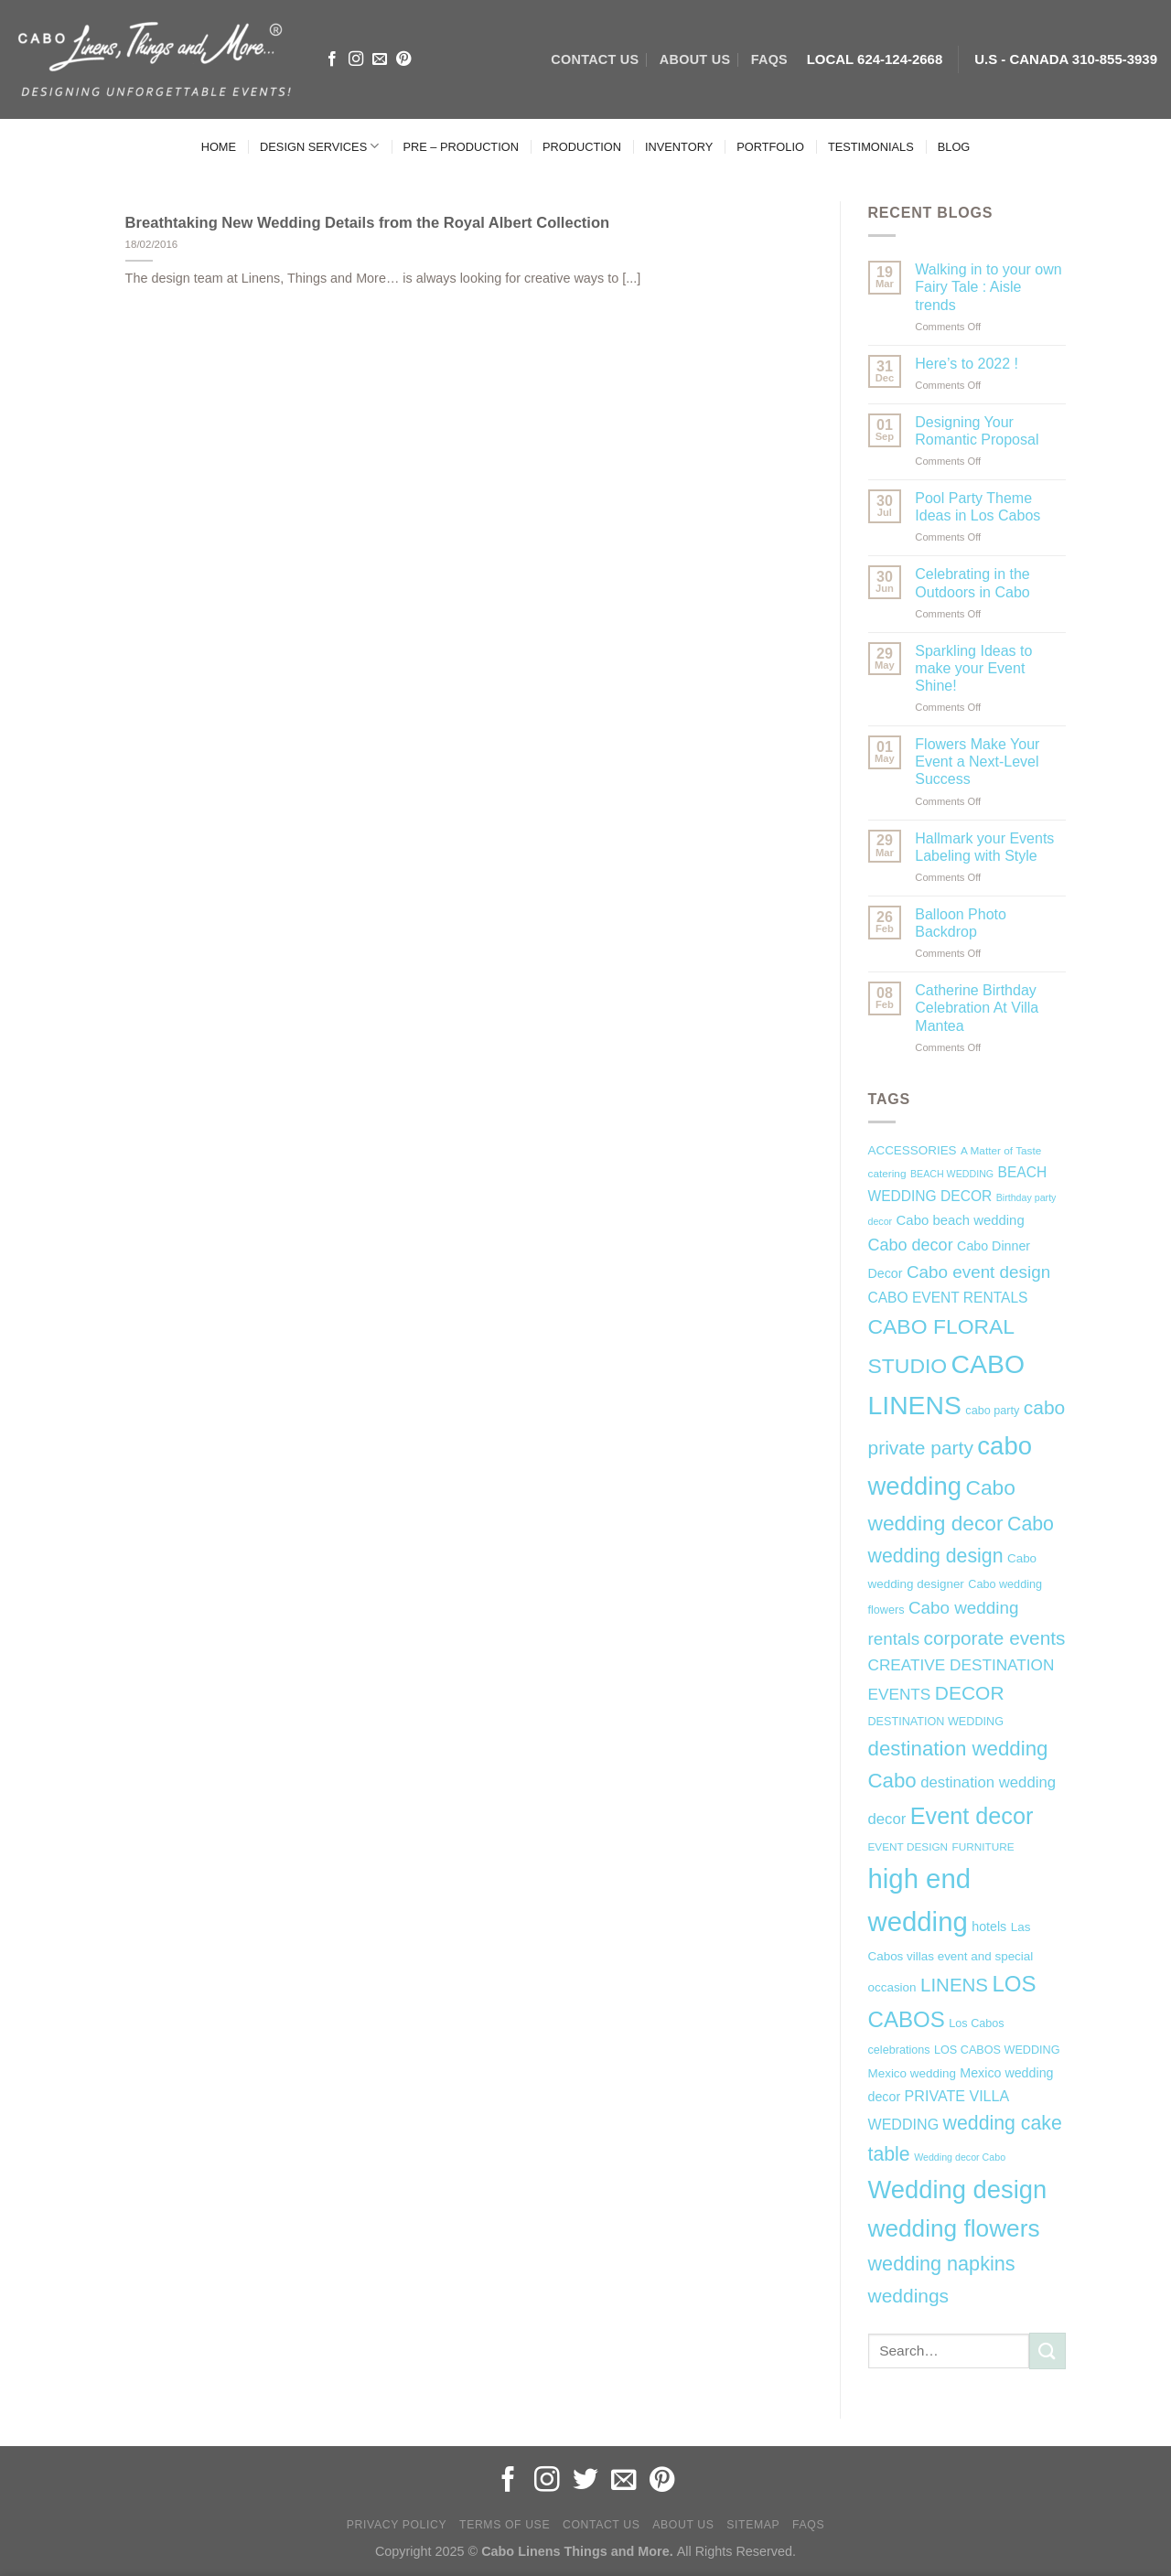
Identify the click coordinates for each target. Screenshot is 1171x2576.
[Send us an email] (379, 59)
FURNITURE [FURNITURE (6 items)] (983, 1847)
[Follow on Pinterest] (403, 59)
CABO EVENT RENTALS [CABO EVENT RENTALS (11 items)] (948, 1297)
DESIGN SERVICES (319, 146)
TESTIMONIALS (871, 147)
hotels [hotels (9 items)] (989, 1926)
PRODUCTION (582, 147)
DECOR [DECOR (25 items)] (969, 1692)
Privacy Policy (396, 2524)
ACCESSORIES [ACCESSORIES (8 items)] (912, 1150)
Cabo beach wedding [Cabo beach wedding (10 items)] (961, 1220)
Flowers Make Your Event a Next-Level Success (977, 761)
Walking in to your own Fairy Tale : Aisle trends (988, 287)
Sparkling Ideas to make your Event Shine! (973, 668)
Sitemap (752, 2524)
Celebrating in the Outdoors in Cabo (972, 582)
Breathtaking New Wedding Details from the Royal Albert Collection (367, 222)
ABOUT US (695, 59)
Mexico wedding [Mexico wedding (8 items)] (912, 2073)
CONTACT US (595, 59)
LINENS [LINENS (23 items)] (954, 1984)
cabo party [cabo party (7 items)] (992, 1410)
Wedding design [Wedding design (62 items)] (957, 2189)
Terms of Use (504, 2524)
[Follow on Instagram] (356, 59)
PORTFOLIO (770, 147)
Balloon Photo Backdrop (960, 923)
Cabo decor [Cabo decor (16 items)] (910, 1245)
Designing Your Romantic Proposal (976, 430)
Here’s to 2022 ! (966, 363)
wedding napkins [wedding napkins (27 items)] (941, 2263)
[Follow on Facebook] (332, 59)
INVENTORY (679, 147)
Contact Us (601, 2524)
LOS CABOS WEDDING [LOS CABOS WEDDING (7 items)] (997, 2050)
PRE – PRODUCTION (461, 147)
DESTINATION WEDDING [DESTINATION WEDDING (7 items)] (936, 1721)
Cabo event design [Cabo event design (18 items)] (978, 1272)
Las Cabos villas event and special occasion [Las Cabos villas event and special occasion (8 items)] (951, 1957)
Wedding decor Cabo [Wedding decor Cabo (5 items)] (959, 2157)
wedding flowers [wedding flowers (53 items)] (954, 2228)
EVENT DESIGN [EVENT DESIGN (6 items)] (908, 1847)
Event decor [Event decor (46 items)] (972, 1816)
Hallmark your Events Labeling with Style (984, 847)
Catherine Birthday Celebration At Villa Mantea (976, 1007)
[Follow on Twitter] (585, 2481)
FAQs (769, 59)
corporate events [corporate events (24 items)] (995, 1637)
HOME (218, 147)
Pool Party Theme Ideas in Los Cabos (977, 506)
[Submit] (1047, 2350)
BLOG (954, 147)
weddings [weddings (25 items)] (909, 2295)
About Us (683, 2524)
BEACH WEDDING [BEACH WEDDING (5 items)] (952, 1173)
